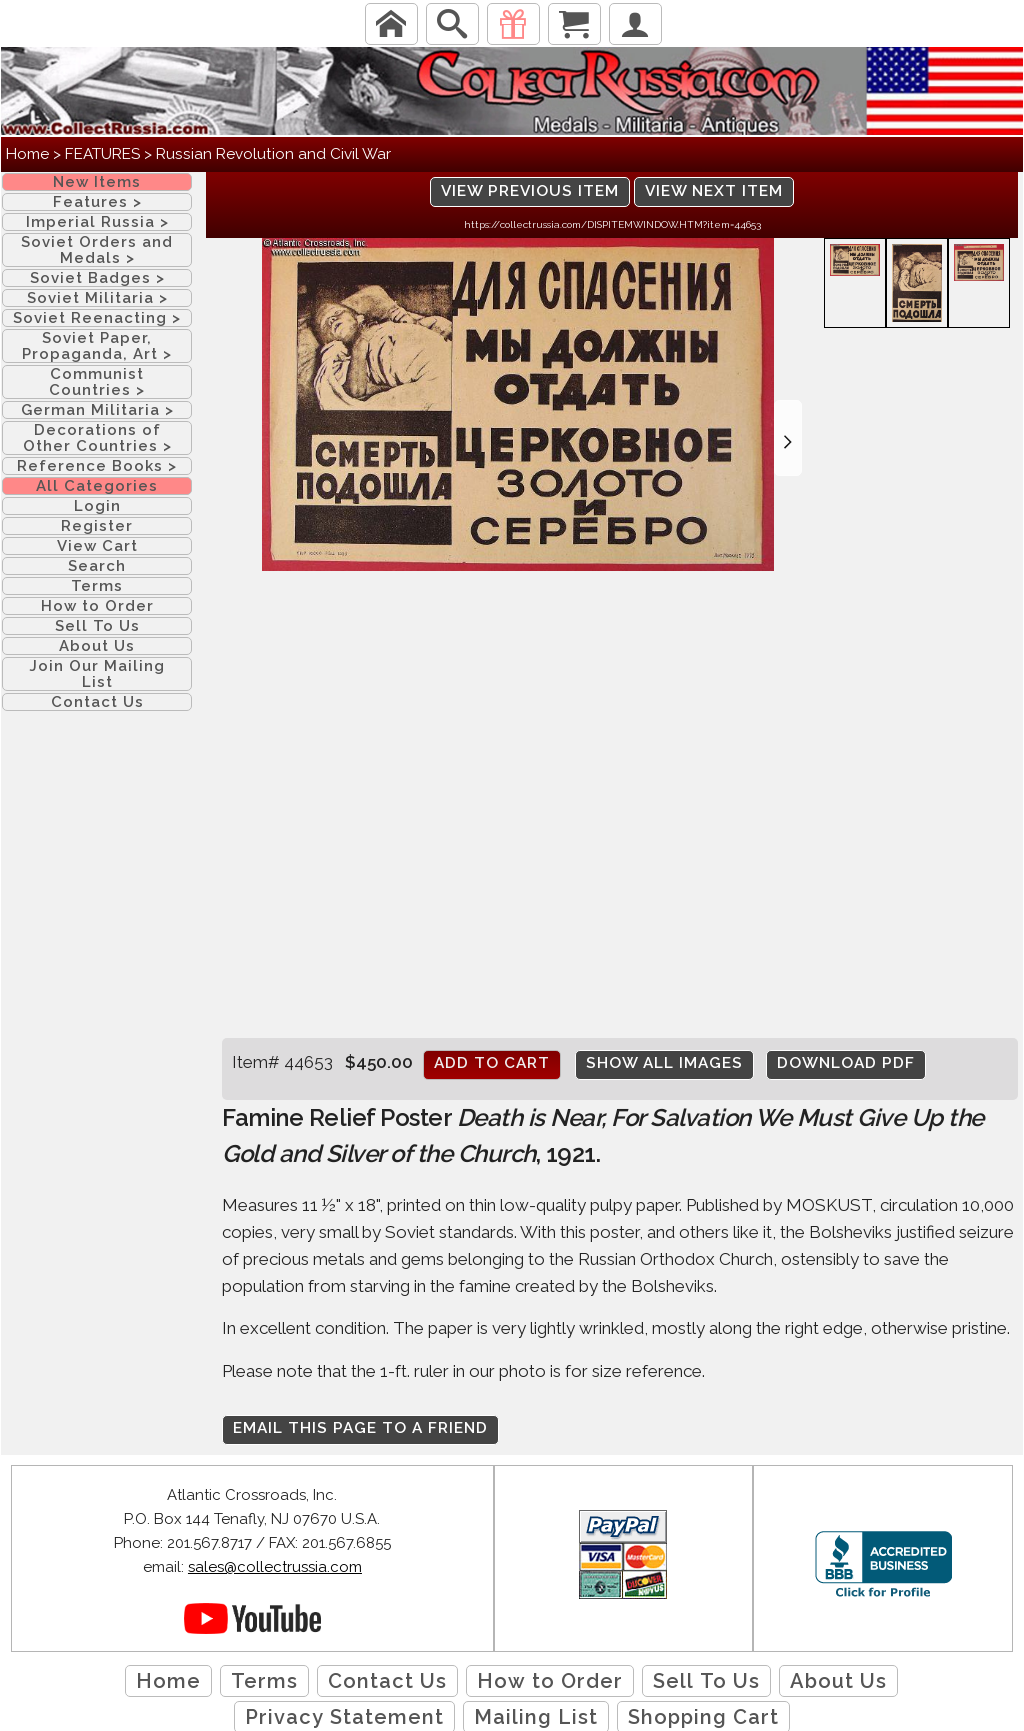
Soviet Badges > (97, 278)
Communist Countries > (97, 382)
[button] (788, 438)
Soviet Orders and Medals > (97, 250)
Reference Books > (97, 466)
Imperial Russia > (97, 222)
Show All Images (664, 1063)
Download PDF (846, 1063)
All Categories (97, 486)
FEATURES (102, 154)
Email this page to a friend (360, 1428)
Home (27, 154)
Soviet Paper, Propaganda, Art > (97, 346)
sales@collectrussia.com (275, 1567)
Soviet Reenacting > (97, 318)
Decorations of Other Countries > (97, 438)
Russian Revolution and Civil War (273, 154)
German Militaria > (97, 410)
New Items (97, 182)
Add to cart (492, 1063)
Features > (97, 202)
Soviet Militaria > (97, 298)
